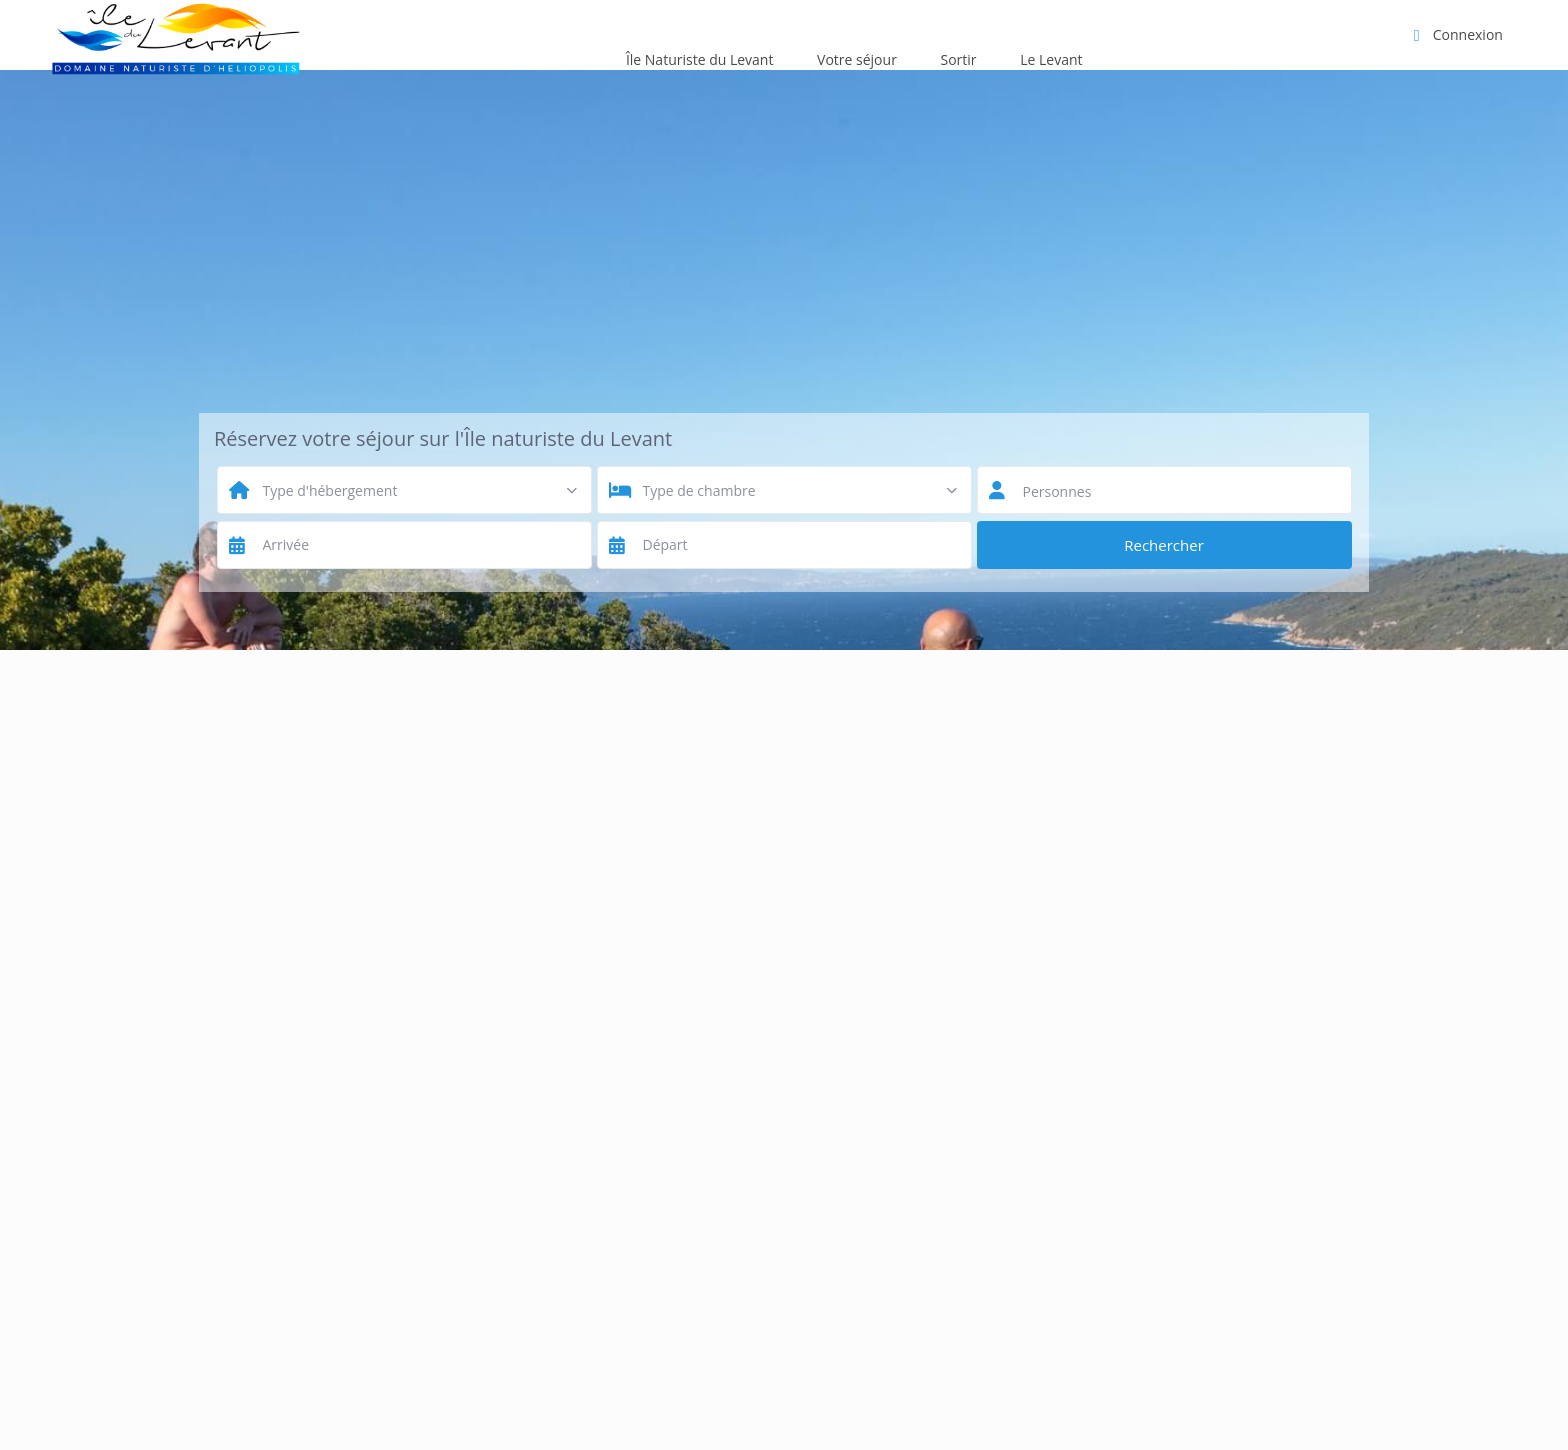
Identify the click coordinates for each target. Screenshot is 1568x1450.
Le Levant (1051, 59)
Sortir (959, 59)
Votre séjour (857, 59)
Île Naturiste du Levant (700, 59)
